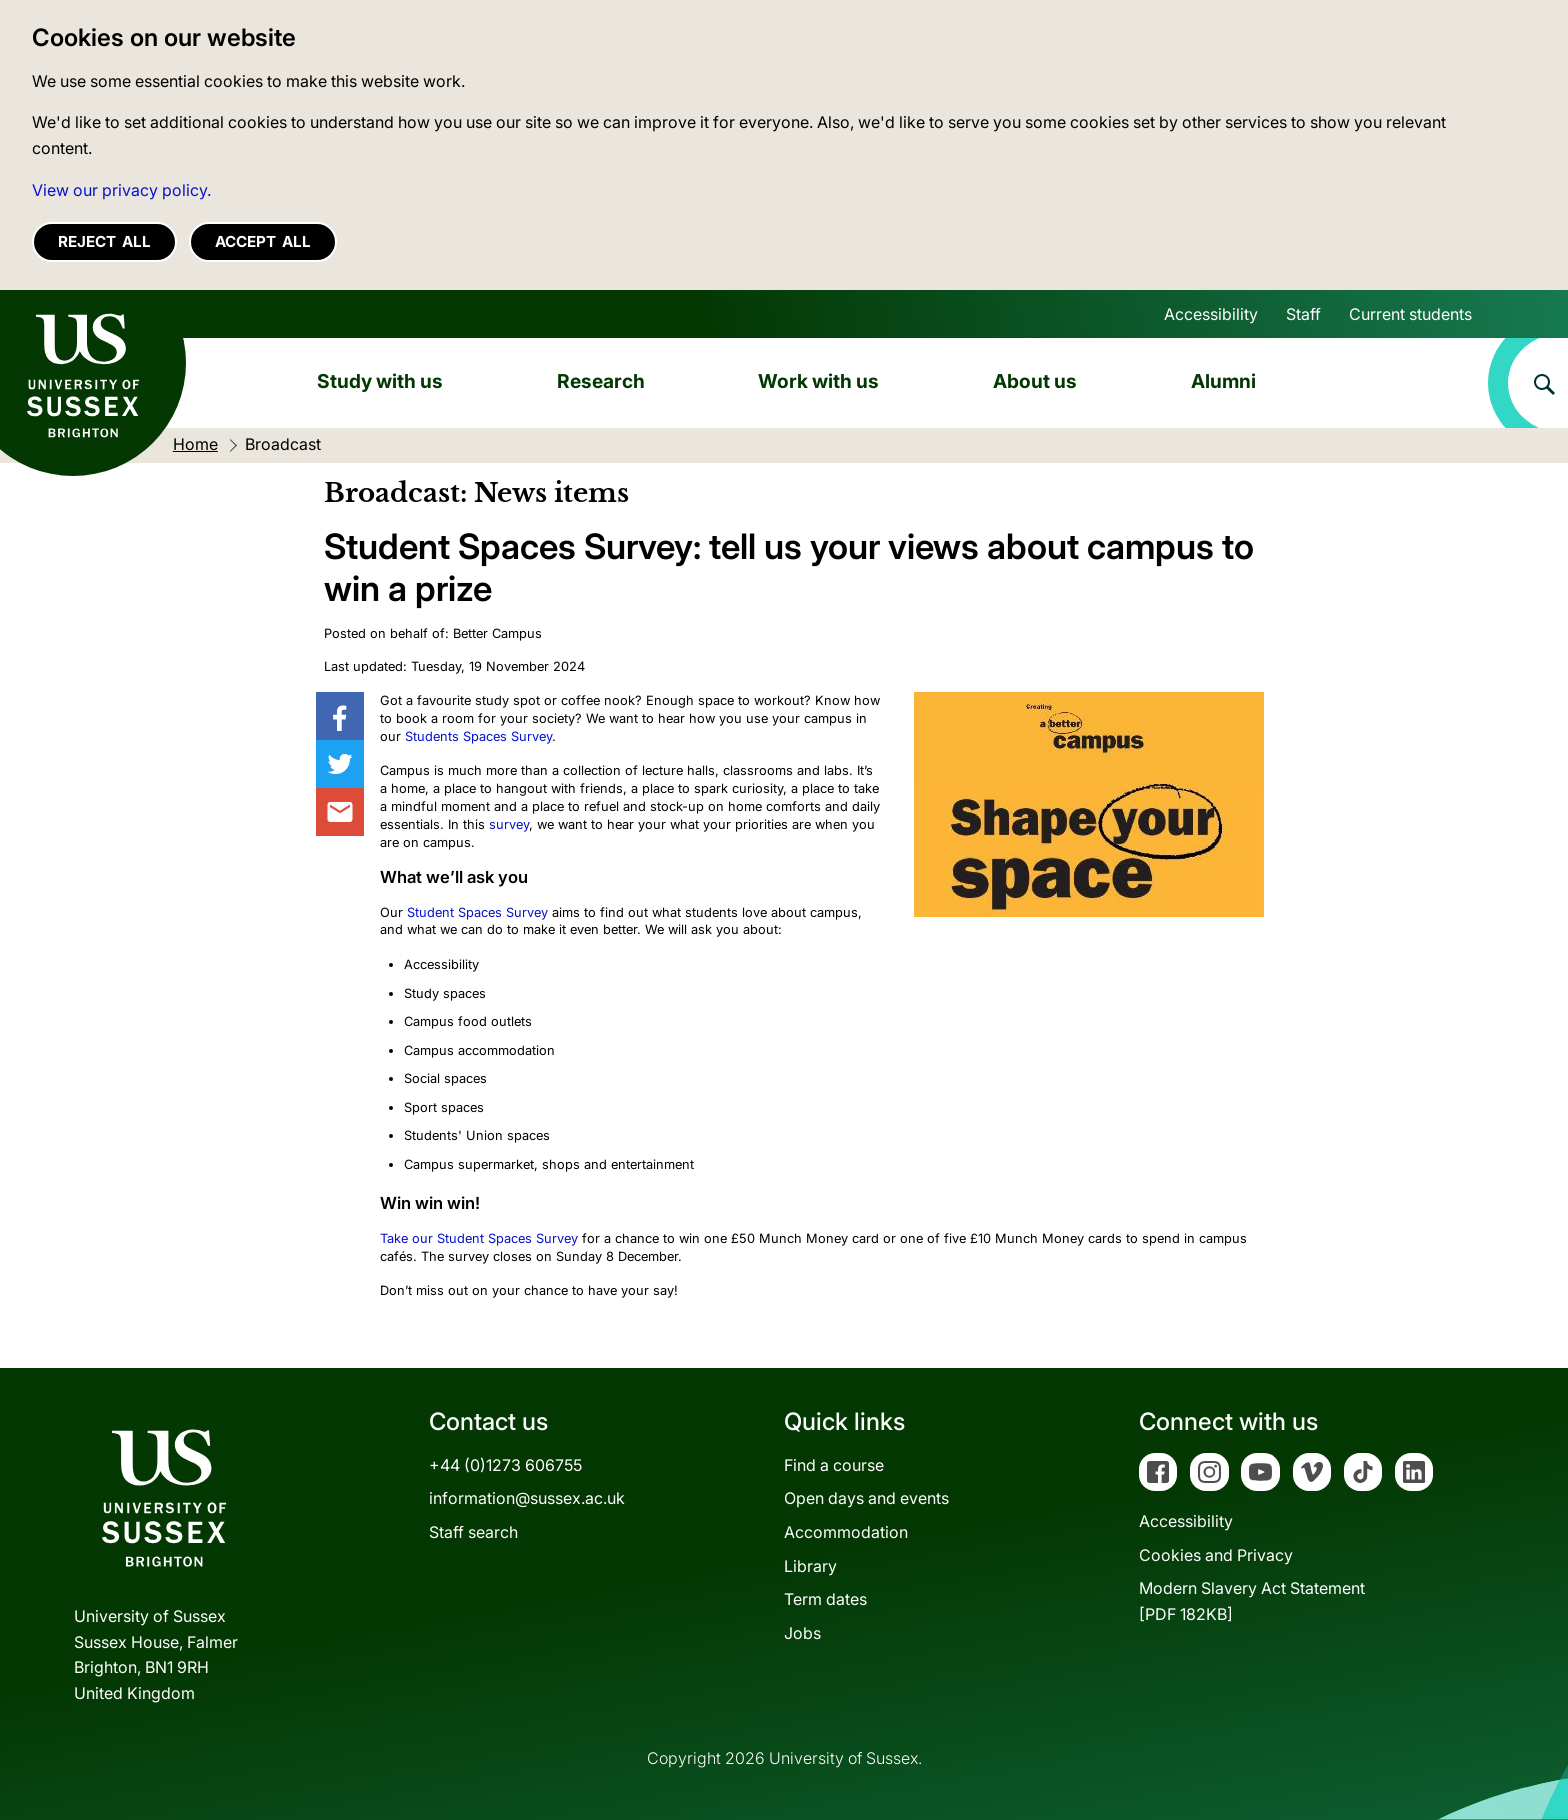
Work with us (818, 381)
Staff (1303, 314)
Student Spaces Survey (477, 912)
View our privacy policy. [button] (121, 190)
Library (810, 1566)
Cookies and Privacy (1216, 1555)
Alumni (1223, 381)
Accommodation (846, 1532)
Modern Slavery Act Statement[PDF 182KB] (1252, 1601)
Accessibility (1211, 314)
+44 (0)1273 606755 (505, 1465)
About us (1035, 381)
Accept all (263, 241)
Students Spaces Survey (478, 736)
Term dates (825, 1599)
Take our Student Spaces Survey (479, 1238)
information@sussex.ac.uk (527, 1498)
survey (509, 824)
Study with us (380, 381)
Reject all (104, 241)
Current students (1410, 314)
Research (601, 381)
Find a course (834, 1465)
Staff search (473, 1532)
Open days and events (866, 1498)
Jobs (802, 1633)
